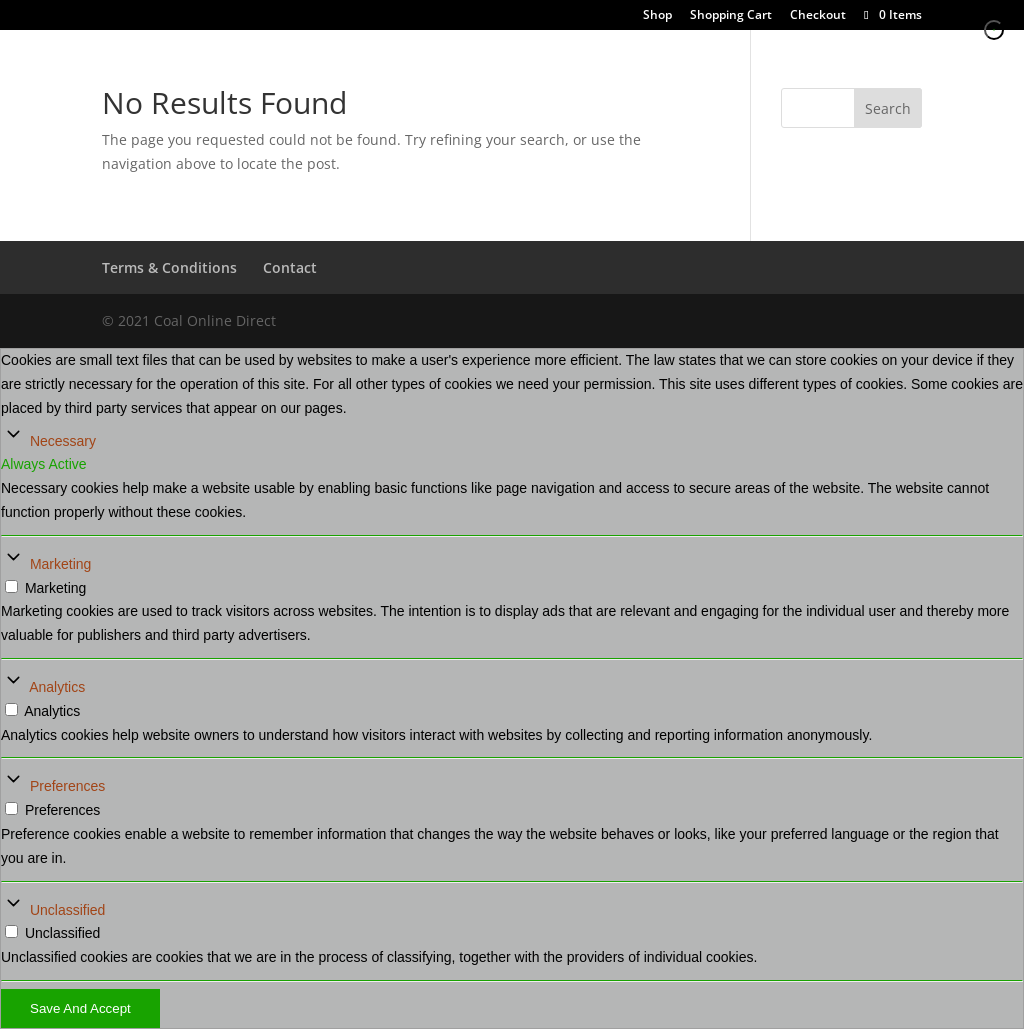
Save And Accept (80, 1008)
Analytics (57, 687)
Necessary (63, 441)
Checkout (818, 16)
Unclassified (67, 910)
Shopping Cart (731, 16)
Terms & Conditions (169, 267)
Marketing (60, 564)
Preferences (67, 786)
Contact (290, 267)
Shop (657, 16)
